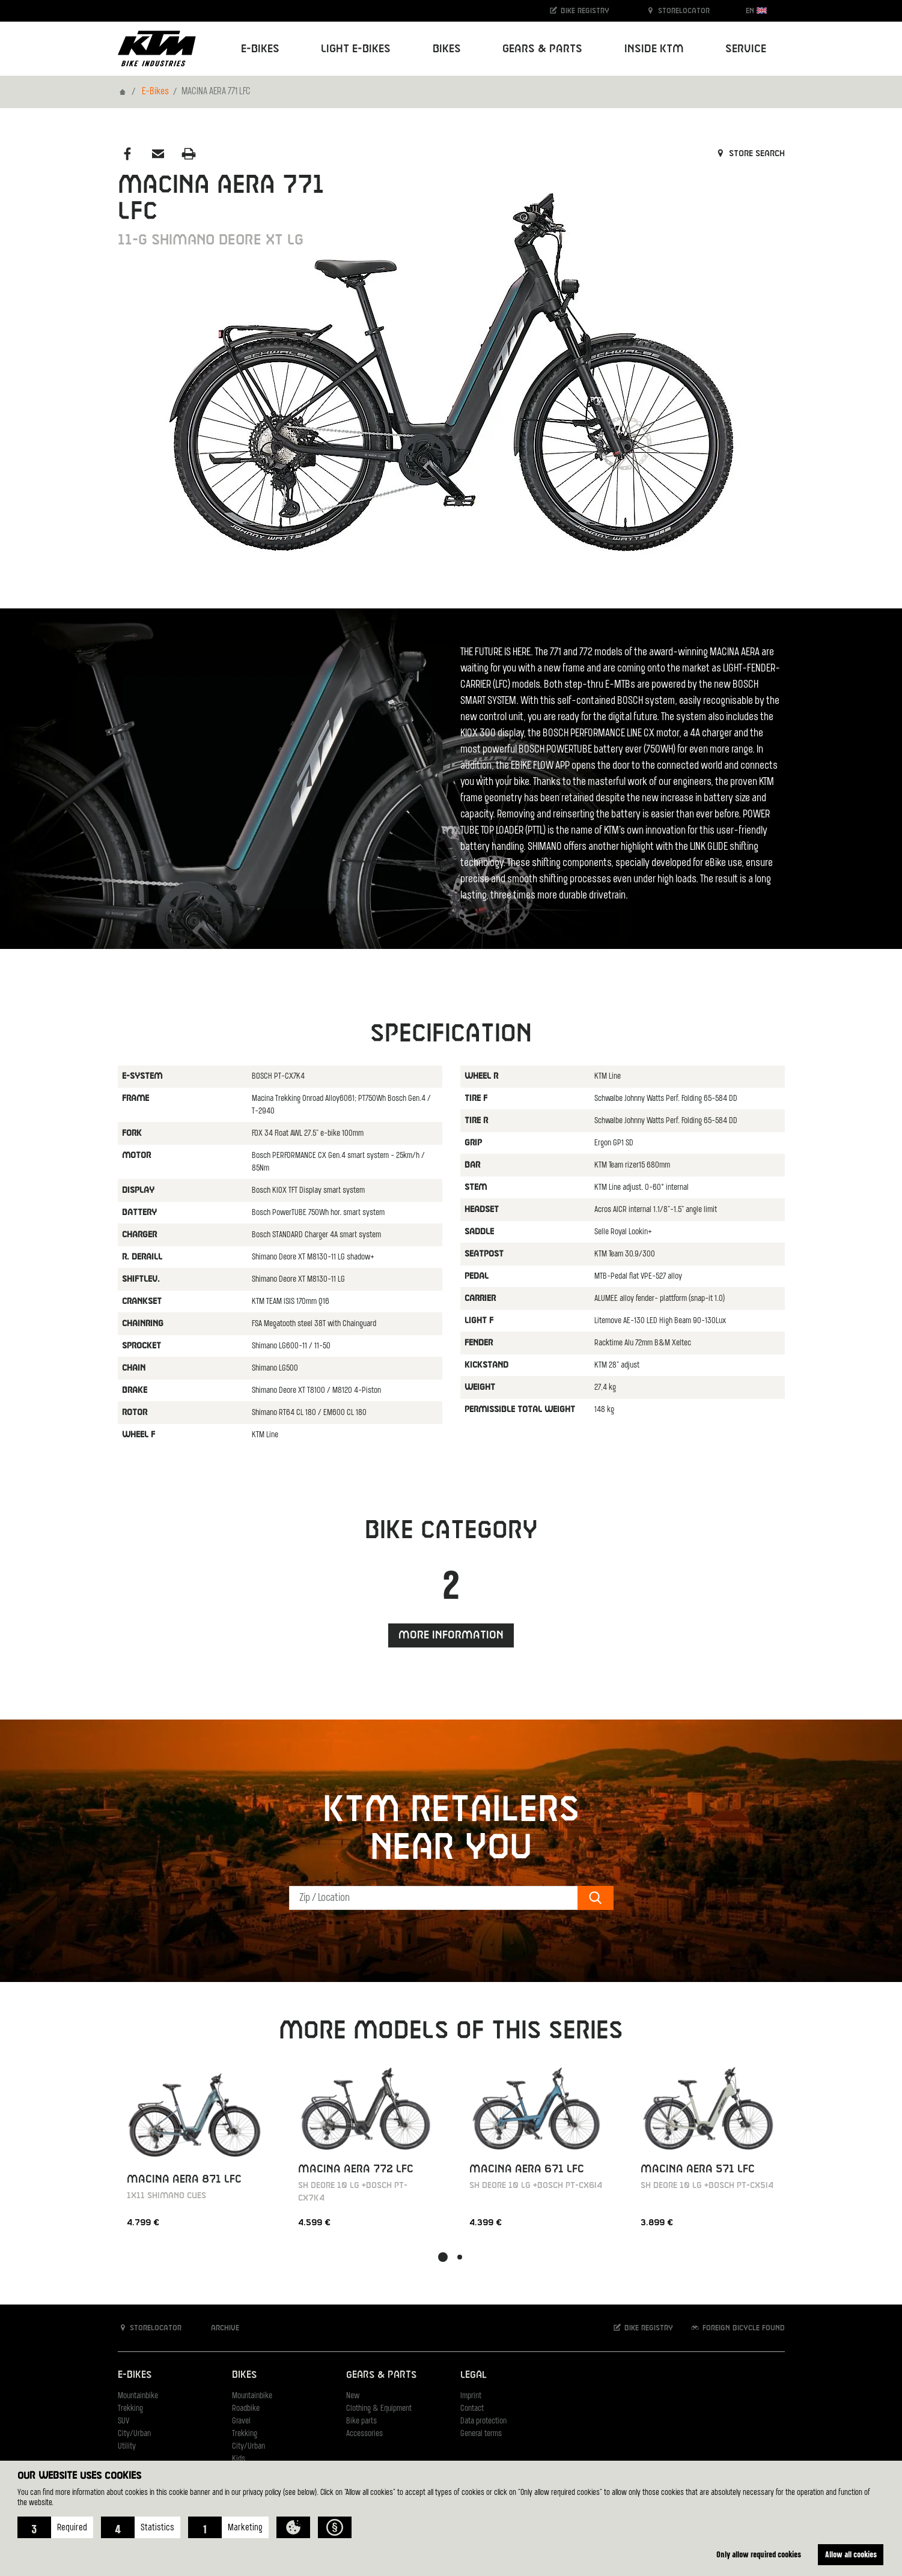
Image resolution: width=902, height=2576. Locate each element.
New (352, 2396)
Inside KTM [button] (654, 48)
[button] (55, 2527)
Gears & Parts (381, 2375)
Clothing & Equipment (379, 2408)
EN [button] (756, 10)
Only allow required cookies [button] (758, 2554)
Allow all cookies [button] (851, 2554)
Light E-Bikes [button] (356, 48)
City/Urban (134, 2433)
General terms (481, 2433)
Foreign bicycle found (737, 2328)
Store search (750, 153)
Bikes (244, 2375)
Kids (238, 2459)
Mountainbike (138, 2396)
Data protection (483, 2421)
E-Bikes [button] (260, 48)
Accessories (364, 2433)
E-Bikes (155, 92)
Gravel (241, 2421)
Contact (472, 2408)
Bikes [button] (447, 48)
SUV (123, 2421)
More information (451, 1635)
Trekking (130, 2408)
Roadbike (246, 2408)
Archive (218, 2328)
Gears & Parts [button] (542, 48)
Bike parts (361, 2421)
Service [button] (745, 48)
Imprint (470, 2396)
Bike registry (578, 10)
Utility (127, 2446)
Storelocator (677, 10)
